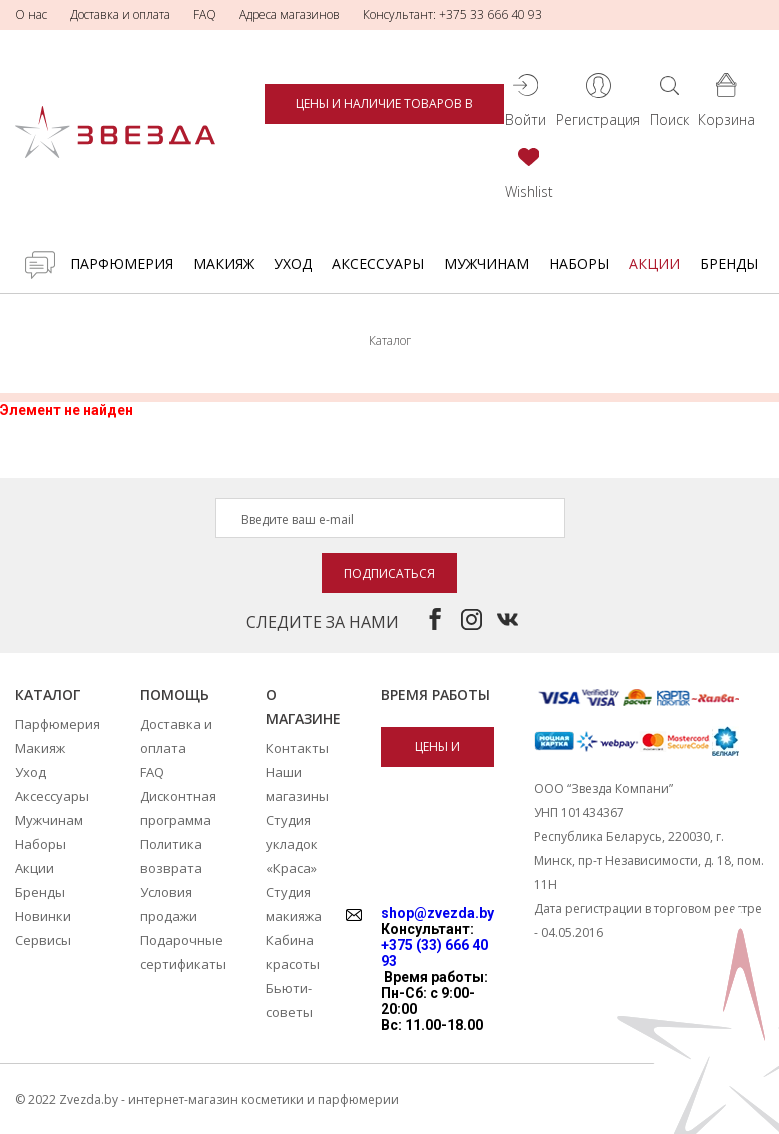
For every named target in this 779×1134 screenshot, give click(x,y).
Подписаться (389, 573)
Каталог (47, 694)
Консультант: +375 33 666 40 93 (452, 14)
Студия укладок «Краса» (292, 844)
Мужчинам (486, 263)
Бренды (729, 263)
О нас (31, 14)
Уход (293, 263)
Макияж (223, 263)
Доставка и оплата (120, 14)
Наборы (579, 263)
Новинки (43, 916)
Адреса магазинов (289, 14)
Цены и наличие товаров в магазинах (384, 109)
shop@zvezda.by (437, 913)
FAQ (204, 14)
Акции (654, 263)
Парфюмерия (121, 263)
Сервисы (43, 940)
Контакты (297, 748)
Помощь (174, 694)
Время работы (435, 694)
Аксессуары (378, 263)
